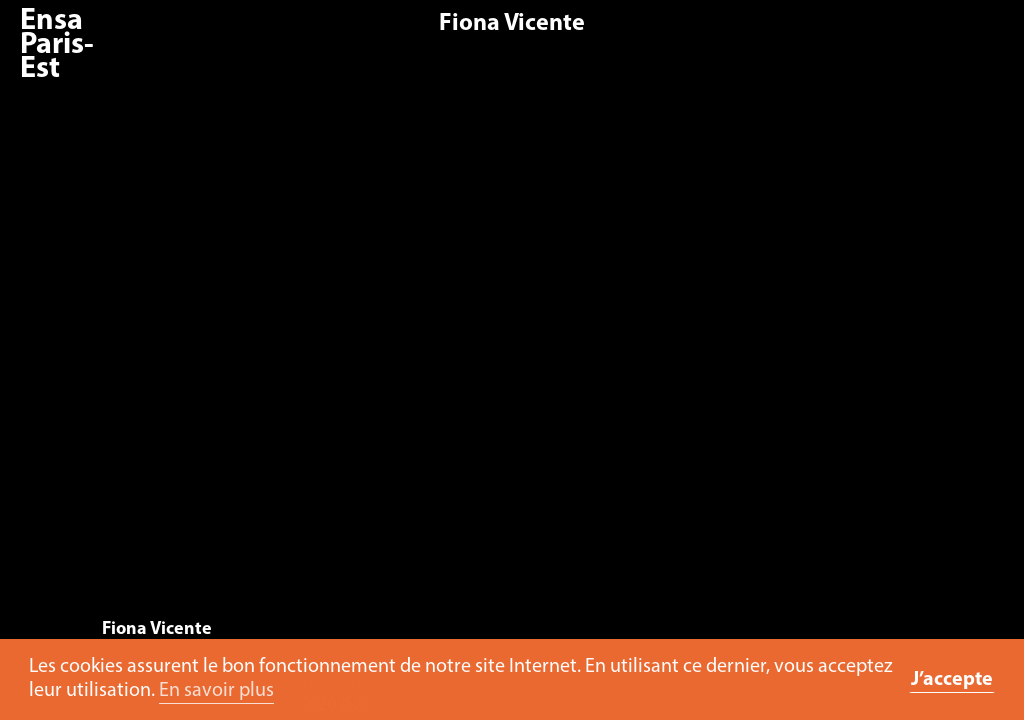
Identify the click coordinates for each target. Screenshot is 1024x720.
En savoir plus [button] (216, 691)
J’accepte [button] (952, 680)
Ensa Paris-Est (57, 45)
